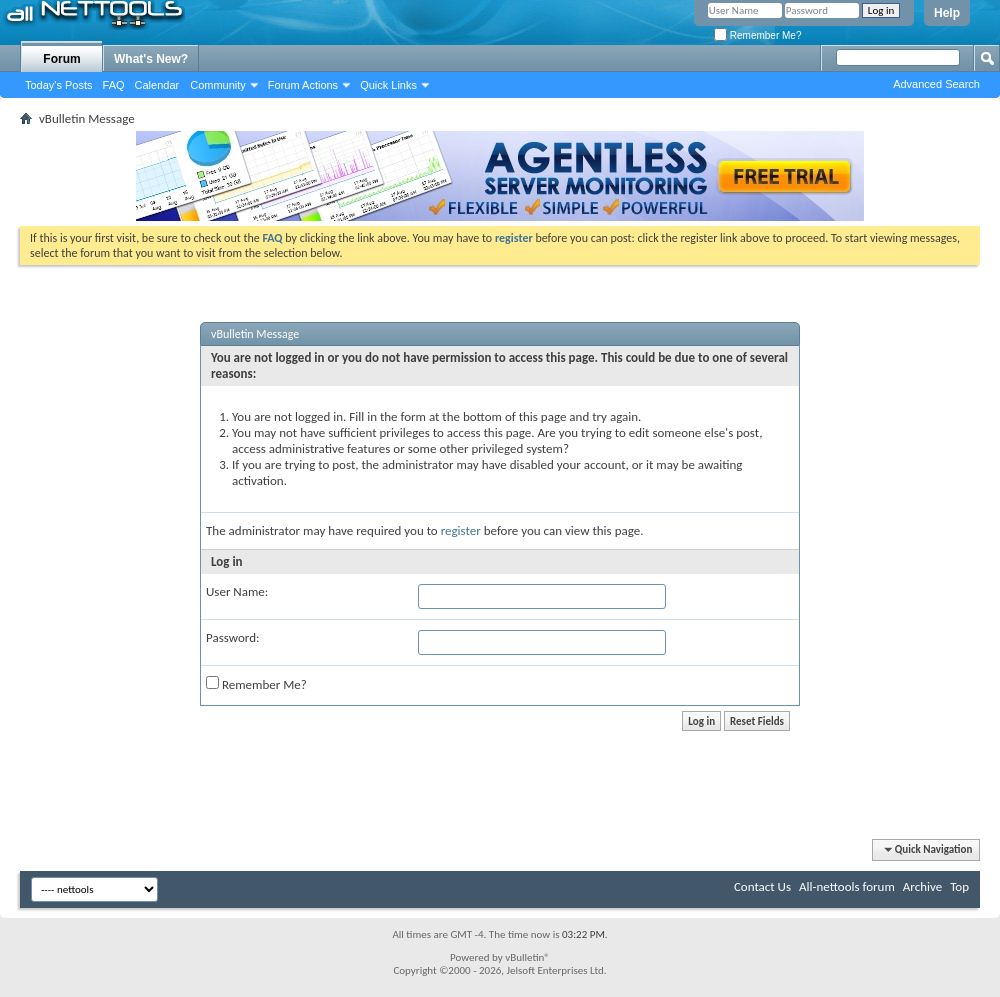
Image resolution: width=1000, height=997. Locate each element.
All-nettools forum (847, 886)
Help (947, 13)
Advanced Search (936, 84)
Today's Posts (59, 85)
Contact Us (762, 886)
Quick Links (388, 85)
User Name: (237, 591)
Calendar (157, 85)
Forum (61, 59)
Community (218, 85)
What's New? (151, 59)
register (461, 530)
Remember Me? (757, 35)
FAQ (114, 85)
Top (959, 886)
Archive (922, 886)
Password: (232, 637)
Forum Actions (303, 85)
